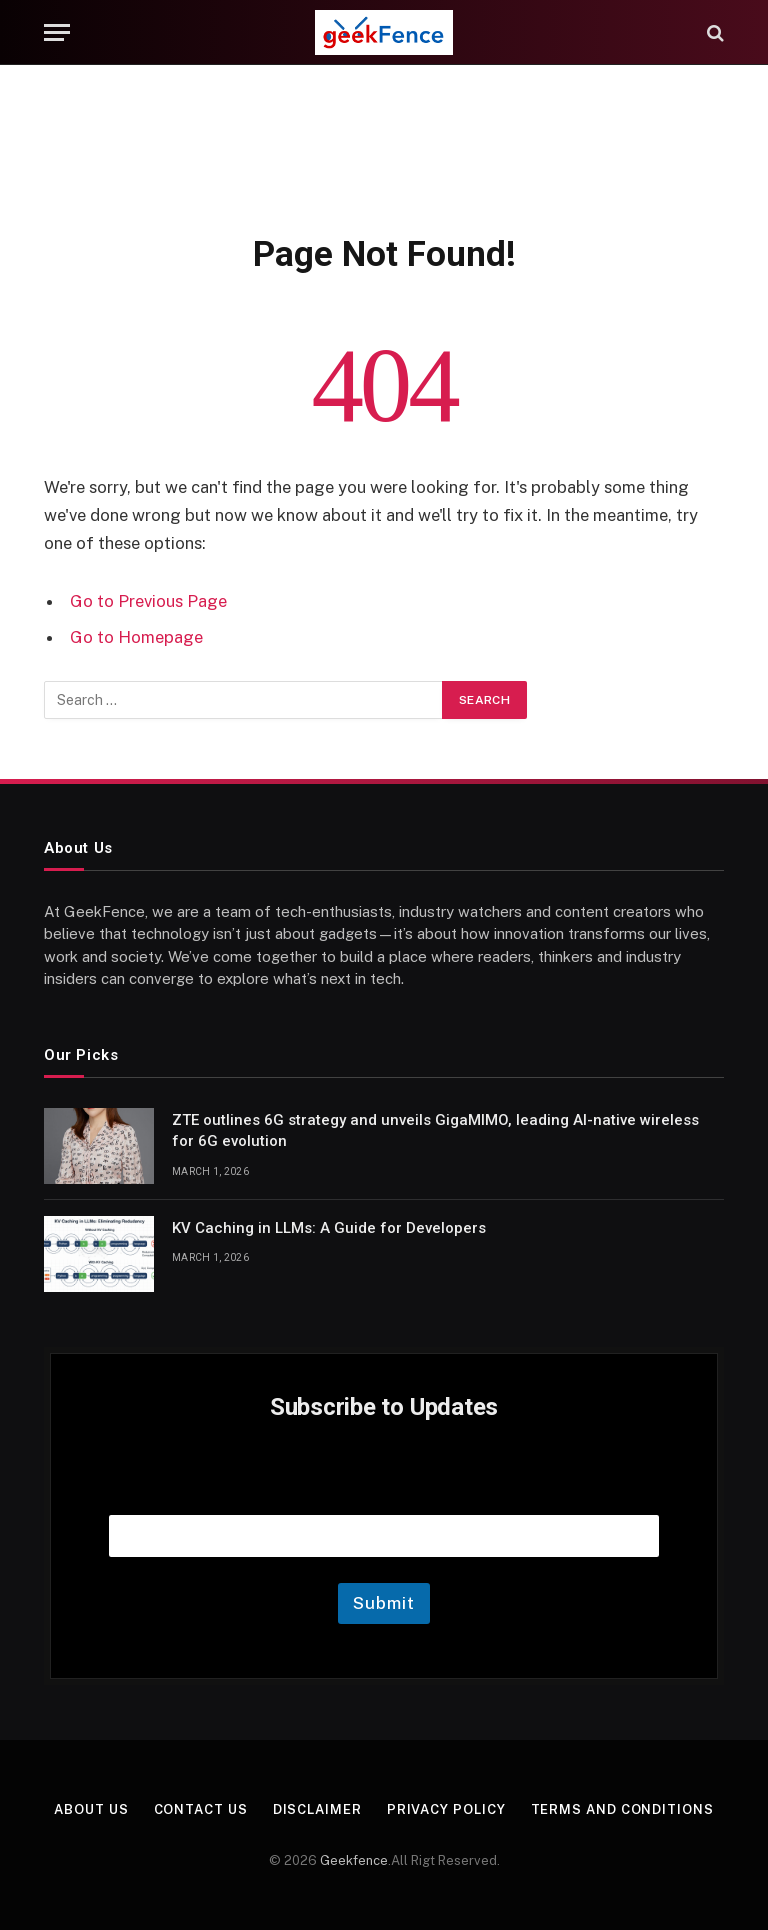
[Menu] (57, 32)
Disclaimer (317, 1809)
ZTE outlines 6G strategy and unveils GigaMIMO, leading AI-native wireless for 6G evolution (435, 1130)
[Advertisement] (384, 145)
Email (384, 1489)
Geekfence (354, 1860)
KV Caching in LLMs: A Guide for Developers (329, 1228)
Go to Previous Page (148, 601)
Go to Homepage (136, 637)
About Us (91, 1809)
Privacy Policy (446, 1809)
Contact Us (201, 1809)
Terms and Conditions (622, 1809)
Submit (383, 1603)
